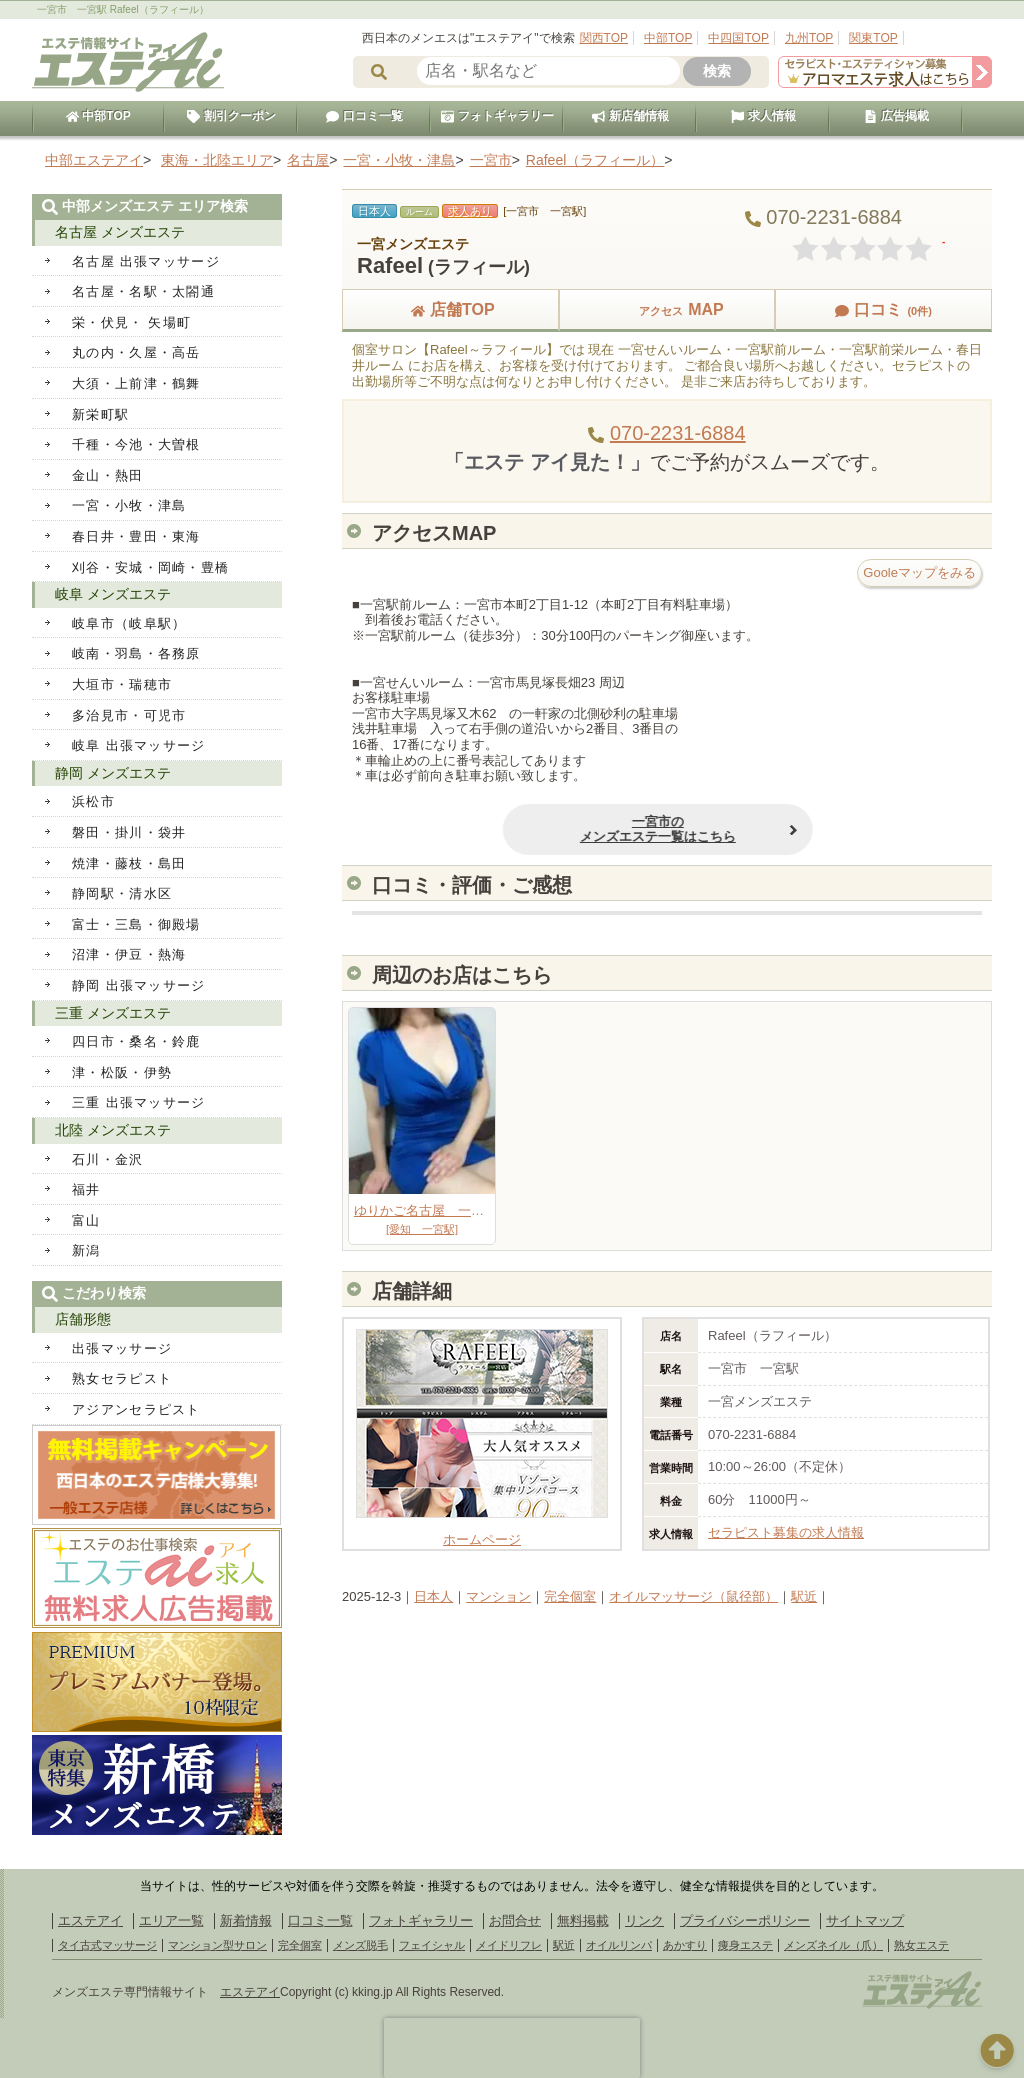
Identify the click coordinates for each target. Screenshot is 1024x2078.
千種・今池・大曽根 (136, 444)
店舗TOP (450, 309)
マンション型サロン (217, 1945)
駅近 (804, 1596)
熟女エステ (921, 1945)
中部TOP (668, 38)
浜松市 (93, 801)
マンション (498, 1596)
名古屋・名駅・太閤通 (143, 291)
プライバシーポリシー (745, 1920)
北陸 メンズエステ (113, 1130)
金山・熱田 (108, 475)
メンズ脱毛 (360, 1945)
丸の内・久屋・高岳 (136, 352)
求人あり (470, 211)
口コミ (883, 309)
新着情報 (246, 1920)
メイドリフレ (509, 1945)
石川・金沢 (108, 1159)
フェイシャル (432, 1945)
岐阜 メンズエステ (113, 594)
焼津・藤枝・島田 (129, 863)
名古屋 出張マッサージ (146, 261)
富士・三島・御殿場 (136, 924)
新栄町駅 (100, 414)
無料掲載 (583, 1920)
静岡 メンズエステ (113, 773)
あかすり (685, 1945)
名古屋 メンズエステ (120, 232)
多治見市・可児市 (129, 715)
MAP (667, 309)
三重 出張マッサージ (139, 1102)
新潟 (86, 1250)
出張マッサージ (122, 1348)
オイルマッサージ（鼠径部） (693, 1596)
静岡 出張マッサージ (139, 985)
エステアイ (90, 1920)
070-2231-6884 (678, 433)
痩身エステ (745, 1945)
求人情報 (763, 116)
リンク (644, 1920)
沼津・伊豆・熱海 (129, 954)
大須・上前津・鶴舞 (136, 383)
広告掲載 (896, 116)
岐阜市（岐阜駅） (129, 623)
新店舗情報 (630, 116)
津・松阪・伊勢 (122, 1072)
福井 (86, 1189)
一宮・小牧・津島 (129, 505)
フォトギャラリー (497, 116)
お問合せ (515, 1920)
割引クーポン (231, 116)
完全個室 (570, 1596)
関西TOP (604, 38)
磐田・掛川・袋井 (129, 832)
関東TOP (873, 38)
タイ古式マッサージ (107, 1945)
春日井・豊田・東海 (136, 536)
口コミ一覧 (364, 116)
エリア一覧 (171, 1920)
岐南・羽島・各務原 (136, 653)
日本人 (433, 1596)
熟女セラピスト (122, 1378)
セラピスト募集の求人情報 (786, 1532)
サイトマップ (865, 1920)
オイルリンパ (619, 1945)
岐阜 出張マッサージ (139, 745)
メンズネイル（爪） (833, 1945)
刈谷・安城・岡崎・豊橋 (150, 567)
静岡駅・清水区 (122, 893)
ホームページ (482, 1531)
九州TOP (809, 38)
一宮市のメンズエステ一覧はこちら (616, 829)
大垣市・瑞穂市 (122, 684)
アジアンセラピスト (136, 1409)
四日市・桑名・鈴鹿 (136, 1041)
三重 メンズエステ (113, 1013)
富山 (86, 1220)
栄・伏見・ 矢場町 (131, 322)
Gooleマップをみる (919, 572)
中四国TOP (738, 38)
